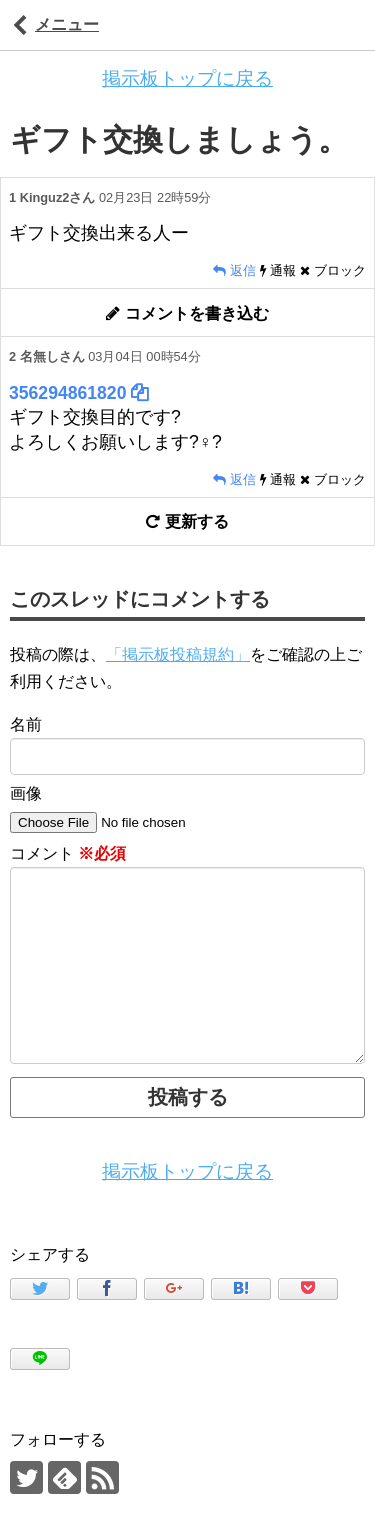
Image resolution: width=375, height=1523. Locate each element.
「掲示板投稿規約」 (178, 654)
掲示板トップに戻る (187, 78)
